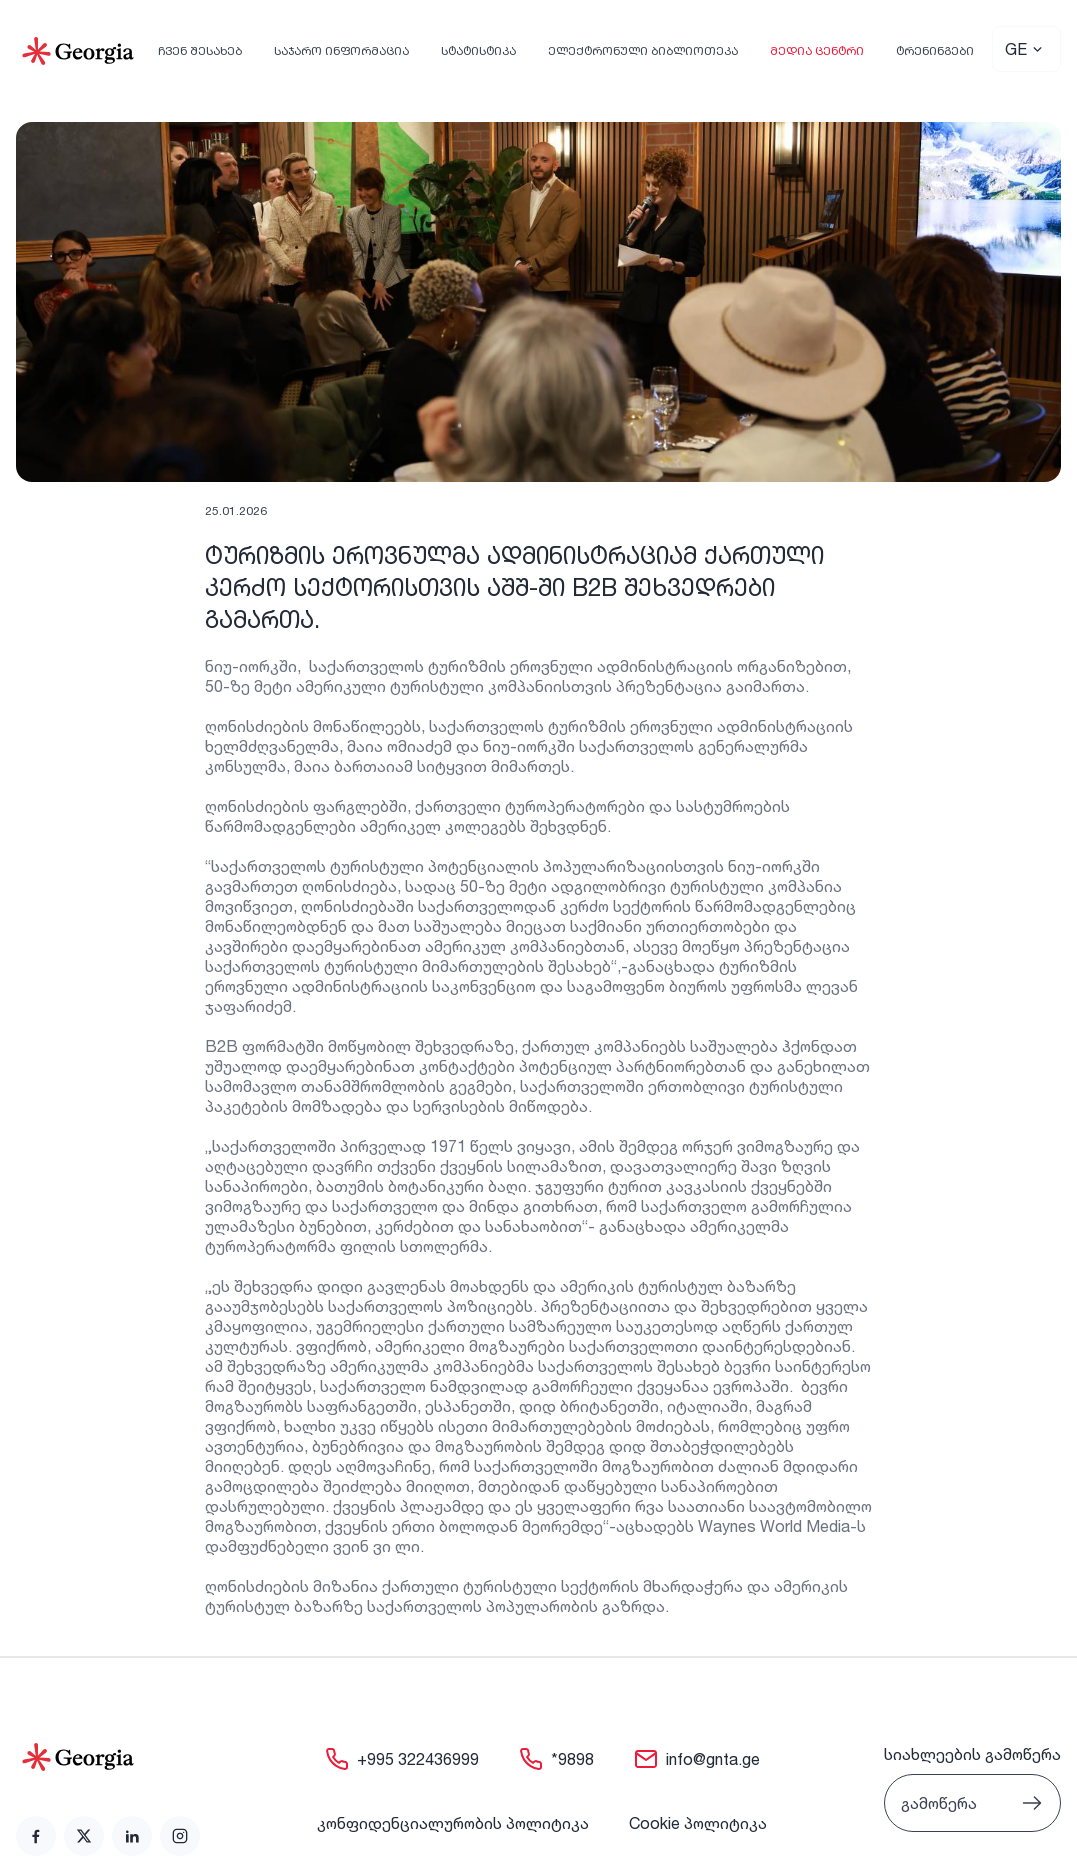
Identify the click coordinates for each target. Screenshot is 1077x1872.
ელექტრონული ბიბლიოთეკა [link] (643, 50)
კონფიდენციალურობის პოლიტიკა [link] (453, 1823)
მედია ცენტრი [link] (817, 50)
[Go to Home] (78, 51)
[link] (36, 1836)
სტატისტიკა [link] (478, 50)
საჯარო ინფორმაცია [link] (341, 50)
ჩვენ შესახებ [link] (200, 50)
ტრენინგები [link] (935, 50)
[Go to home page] (108, 1757)
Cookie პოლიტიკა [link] (698, 1823)
